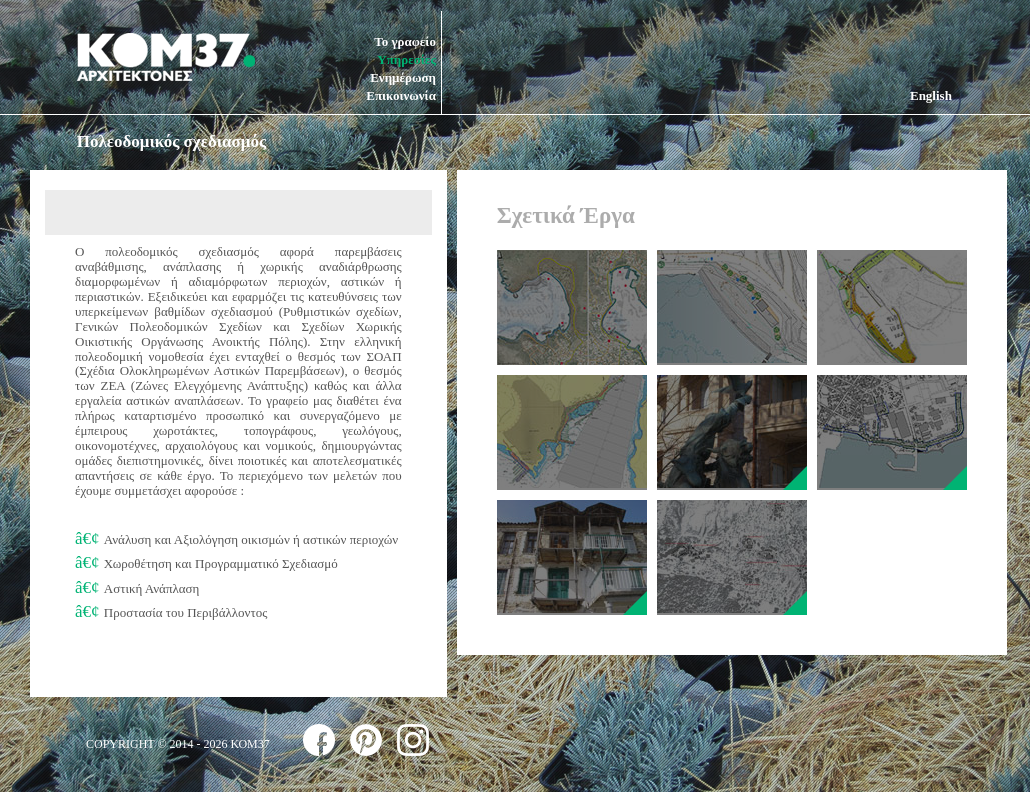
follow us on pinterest (366, 740)
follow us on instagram (413, 740)
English (931, 95)
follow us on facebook (319, 740)
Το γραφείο (405, 41)
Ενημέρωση (403, 77)
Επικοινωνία (401, 95)
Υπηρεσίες (406, 59)
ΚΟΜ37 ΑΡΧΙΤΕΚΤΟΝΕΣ (166, 57)
